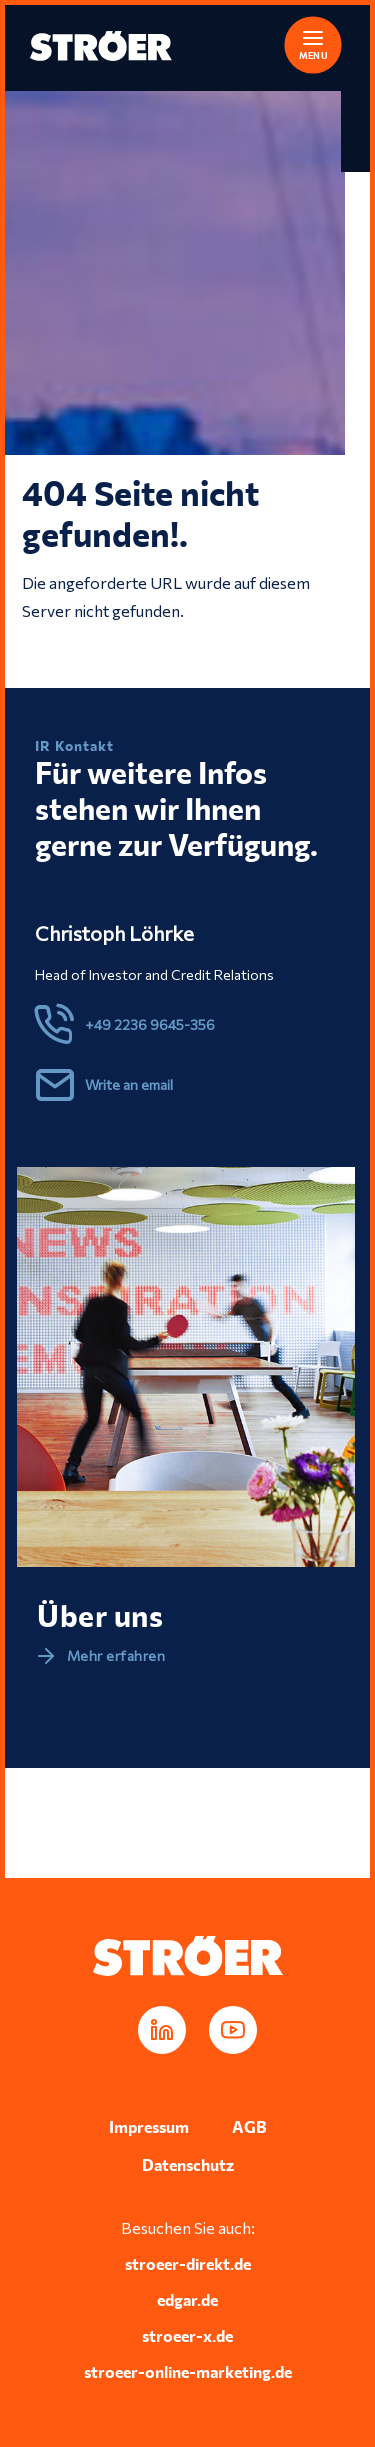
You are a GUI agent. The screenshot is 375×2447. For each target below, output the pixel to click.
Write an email (129, 1084)
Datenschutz (188, 2164)
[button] (300, 42)
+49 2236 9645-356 (150, 1024)
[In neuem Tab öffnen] (162, 2030)
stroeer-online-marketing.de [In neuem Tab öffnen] (188, 2371)
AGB (249, 2126)
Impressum (149, 2126)
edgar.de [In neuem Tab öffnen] (187, 2299)
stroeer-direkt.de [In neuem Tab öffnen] (188, 2263)
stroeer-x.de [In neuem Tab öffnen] (187, 2335)
